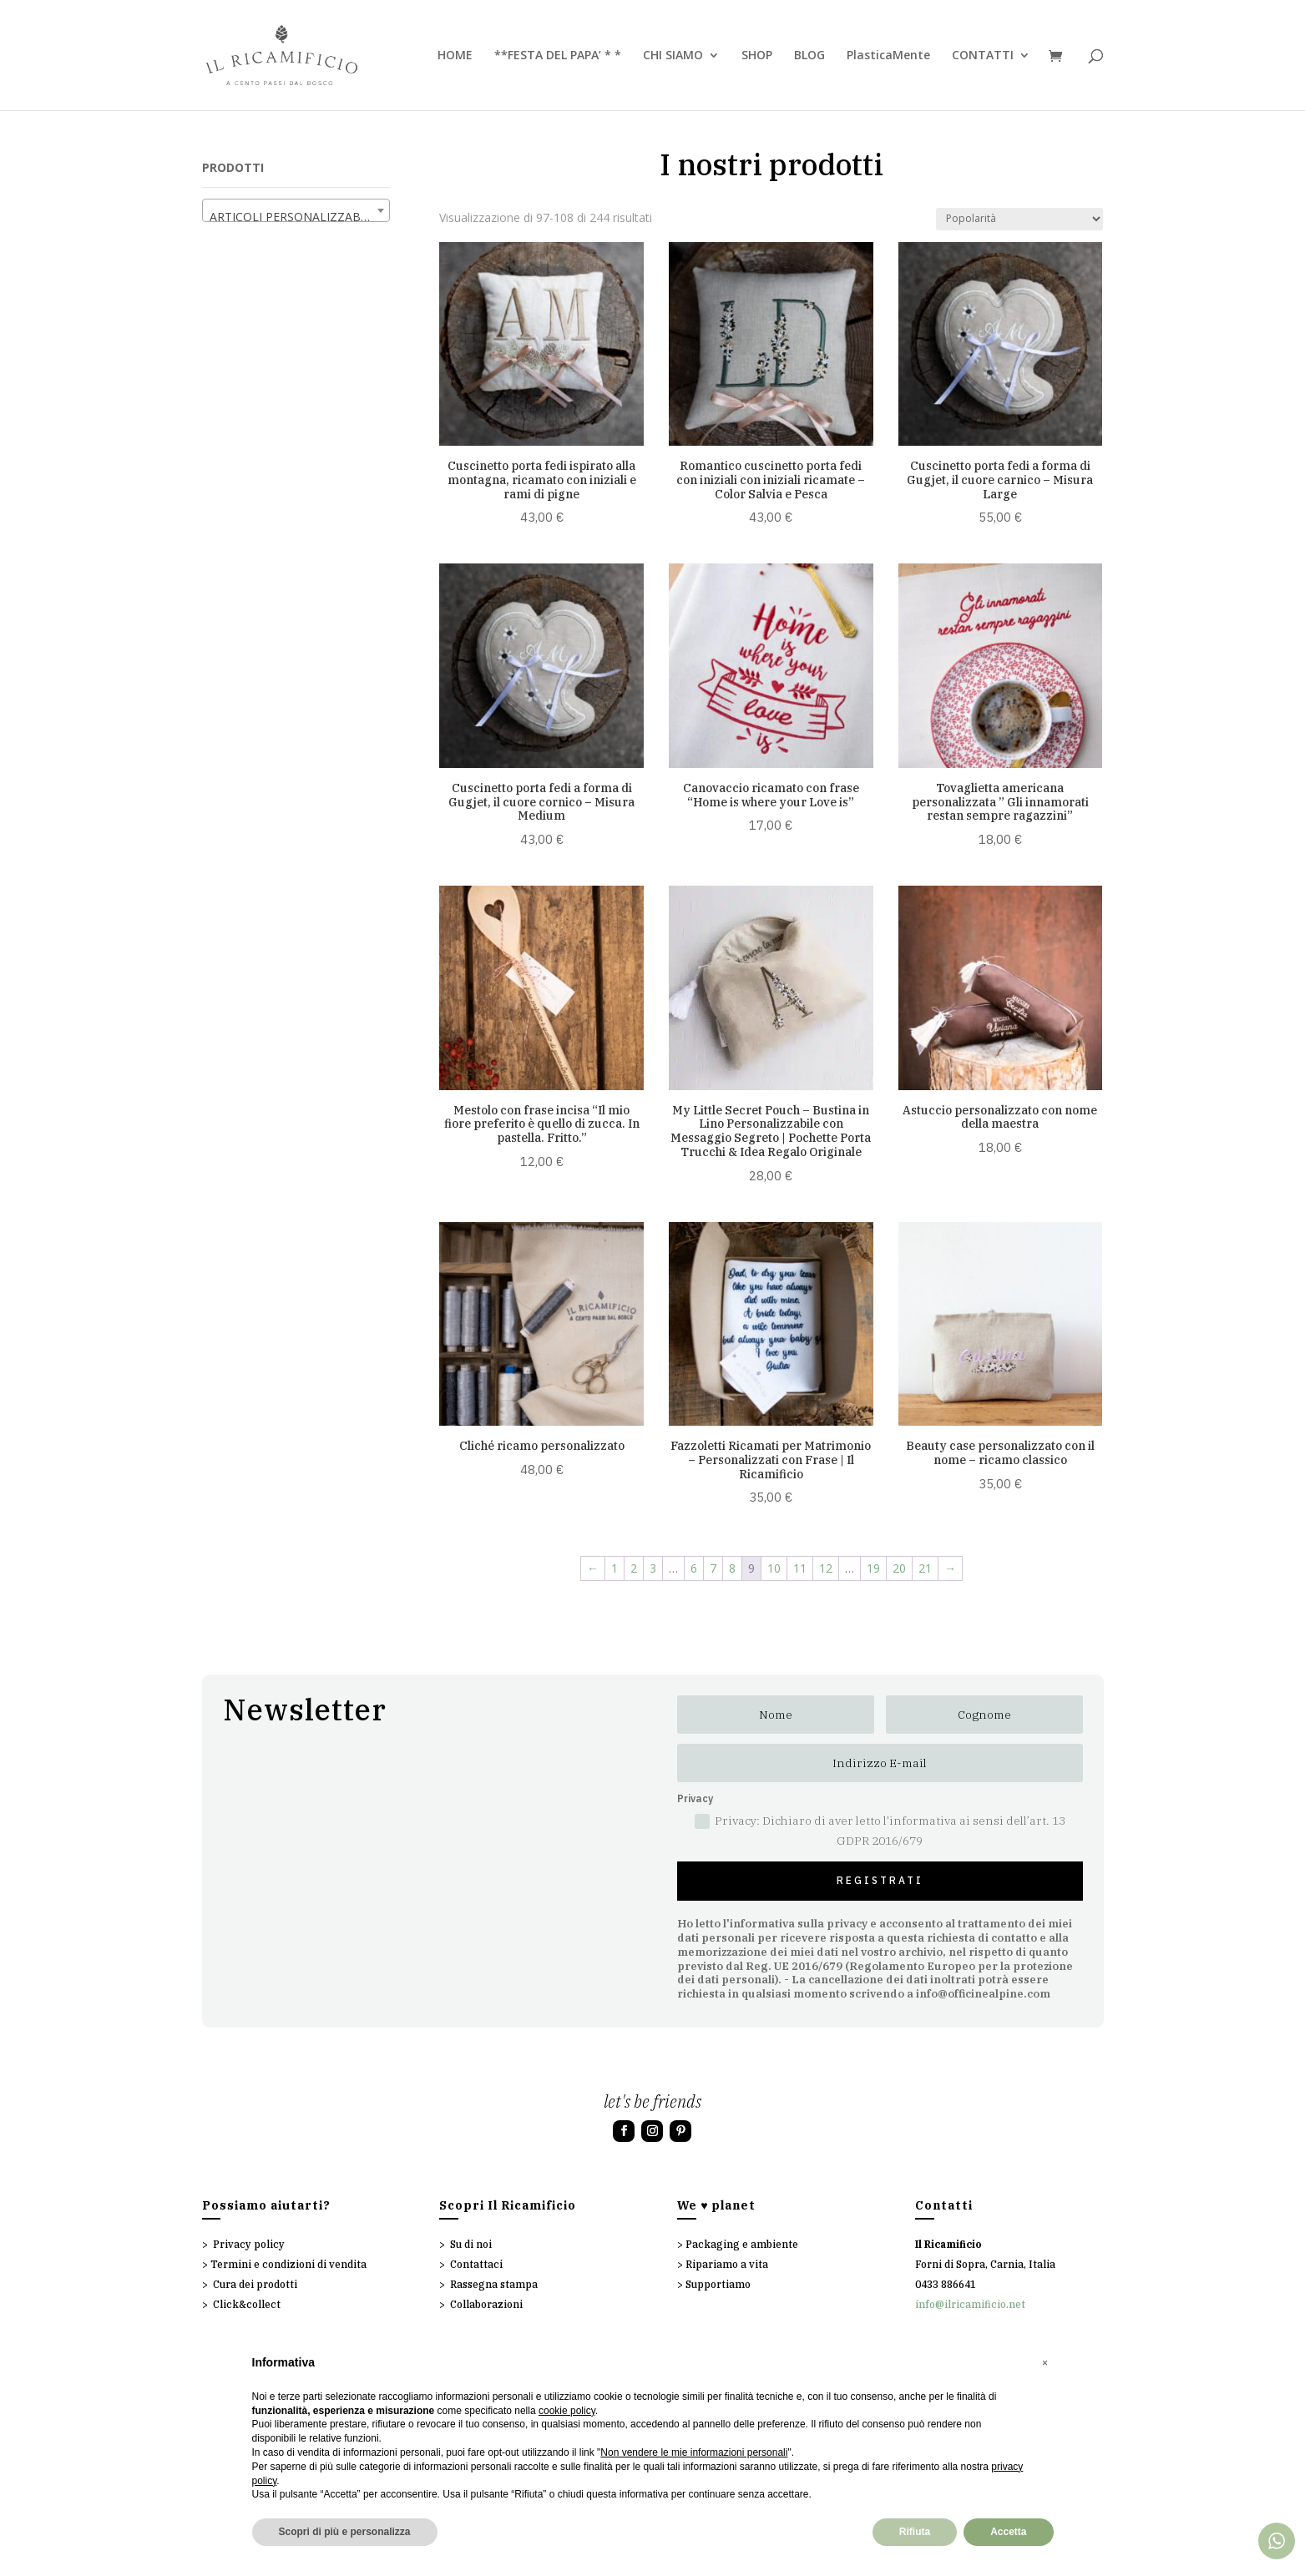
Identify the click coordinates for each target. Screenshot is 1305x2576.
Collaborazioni (486, 2304)
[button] (1045, 2363)
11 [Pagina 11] (800, 1568)
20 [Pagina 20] (899, 1568)
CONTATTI (983, 56)
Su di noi (471, 2244)
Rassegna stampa (494, 2284)
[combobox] (296, 210)
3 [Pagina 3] (653, 1568)
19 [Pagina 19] (873, 1568)
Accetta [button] (1008, 2532)
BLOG (809, 56)
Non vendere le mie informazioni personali (693, 2452)
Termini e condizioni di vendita (288, 2264)
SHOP (756, 56)
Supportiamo (718, 2284)
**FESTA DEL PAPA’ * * (557, 56)
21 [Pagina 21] (925, 1568)
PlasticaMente (888, 56)
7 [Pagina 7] (713, 1568)
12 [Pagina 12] (825, 1568)
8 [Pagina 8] (732, 1568)
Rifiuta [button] (914, 2532)
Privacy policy (249, 2244)
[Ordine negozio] (1019, 219)
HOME (455, 56)
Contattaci (476, 2264)
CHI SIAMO (673, 56)
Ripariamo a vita (726, 2264)
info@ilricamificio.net (970, 2304)
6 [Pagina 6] (693, 1568)
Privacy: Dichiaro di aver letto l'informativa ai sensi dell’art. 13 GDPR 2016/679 (880, 1830)
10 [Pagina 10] (774, 1568)
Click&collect (247, 2304)
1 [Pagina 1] (614, 1568)
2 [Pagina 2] (633, 1568)
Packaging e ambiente (741, 2244)
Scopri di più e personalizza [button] (345, 2532)
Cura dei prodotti (255, 2284)
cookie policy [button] (567, 2411)
